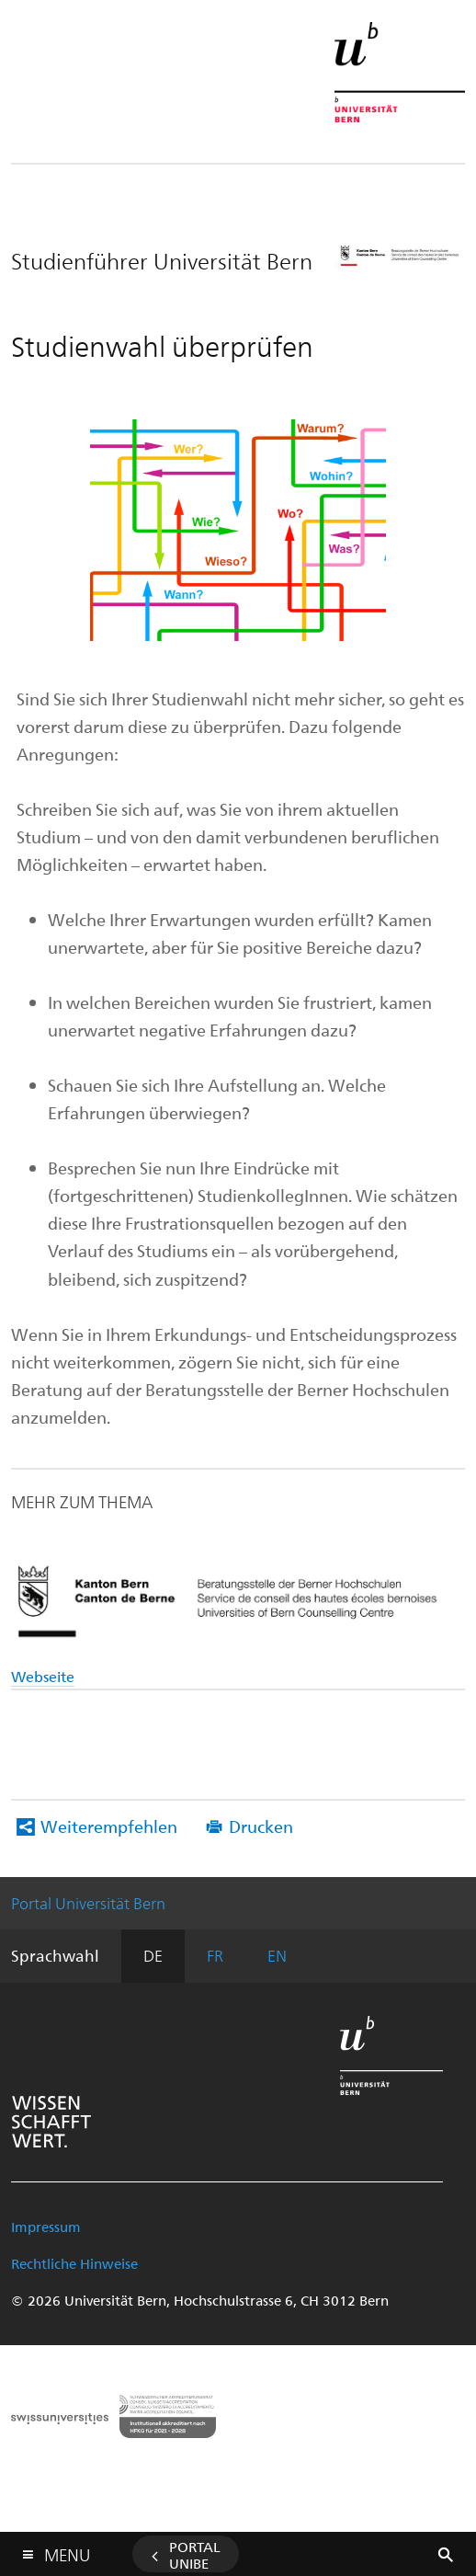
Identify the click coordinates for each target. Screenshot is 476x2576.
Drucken (261, 1826)
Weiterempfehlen (108, 1826)
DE (153, 1955)
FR (215, 1955)
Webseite (42, 1676)
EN (277, 1955)
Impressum (46, 2226)
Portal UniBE (195, 2554)
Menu (67, 2551)
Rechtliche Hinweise (74, 2263)
